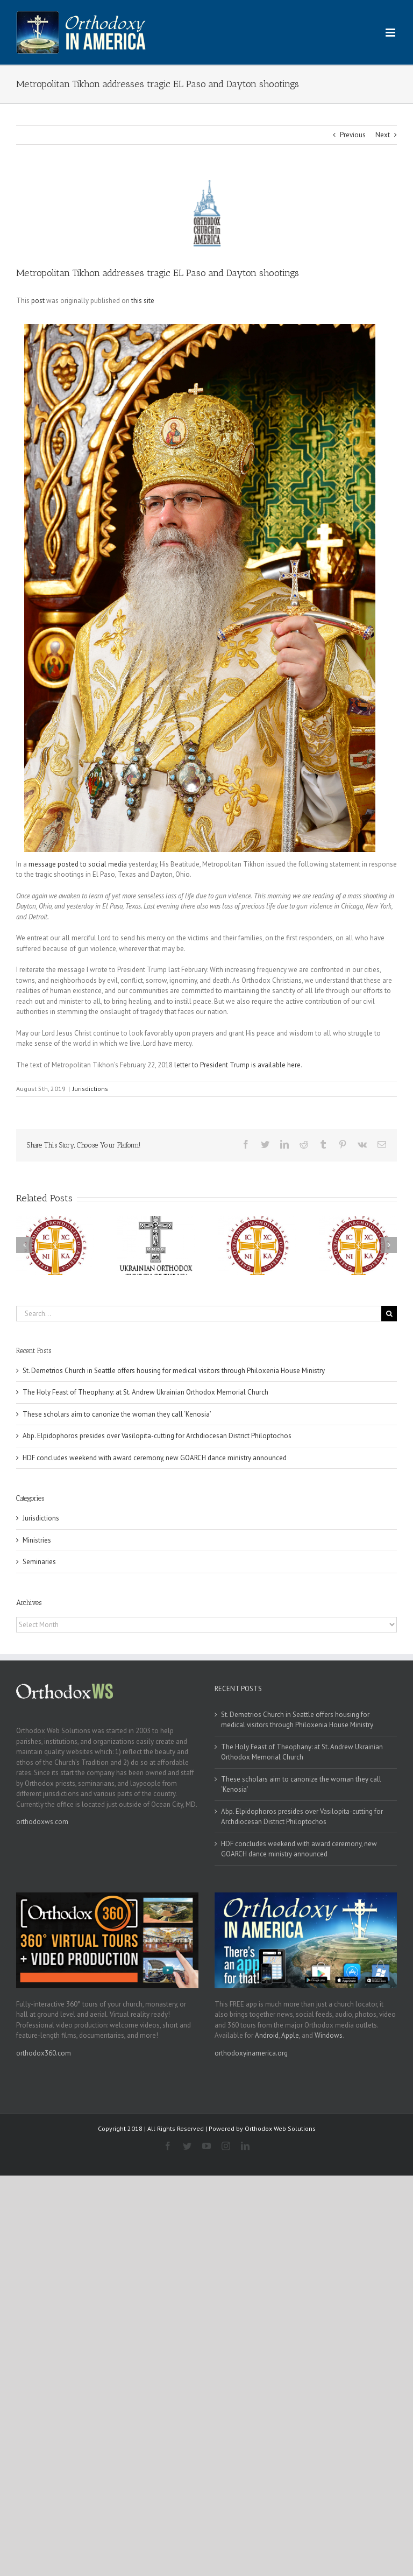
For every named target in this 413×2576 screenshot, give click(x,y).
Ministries (37, 1540)
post (38, 300)
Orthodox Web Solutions (280, 2128)
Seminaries (39, 1561)
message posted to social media (78, 864)
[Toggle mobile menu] (391, 32)
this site (142, 300)
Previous (353, 134)
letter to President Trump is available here (237, 1064)
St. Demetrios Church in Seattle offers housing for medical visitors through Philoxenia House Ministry (174, 1370)
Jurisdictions (90, 1089)
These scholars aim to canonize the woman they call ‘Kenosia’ (117, 1414)
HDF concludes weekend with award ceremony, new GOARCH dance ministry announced (155, 1457)
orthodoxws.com (42, 1821)
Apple (290, 2035)
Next (382, 134)
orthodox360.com (43, 2053)
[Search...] (198, 1313)
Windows (329, 2035)
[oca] (206, 213)
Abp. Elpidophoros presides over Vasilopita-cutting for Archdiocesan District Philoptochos (157, 1435)
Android (267, 2035)
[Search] (389, 1313)
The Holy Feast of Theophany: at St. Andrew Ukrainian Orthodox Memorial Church (145, 1392)
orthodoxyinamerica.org (251, 2053)
